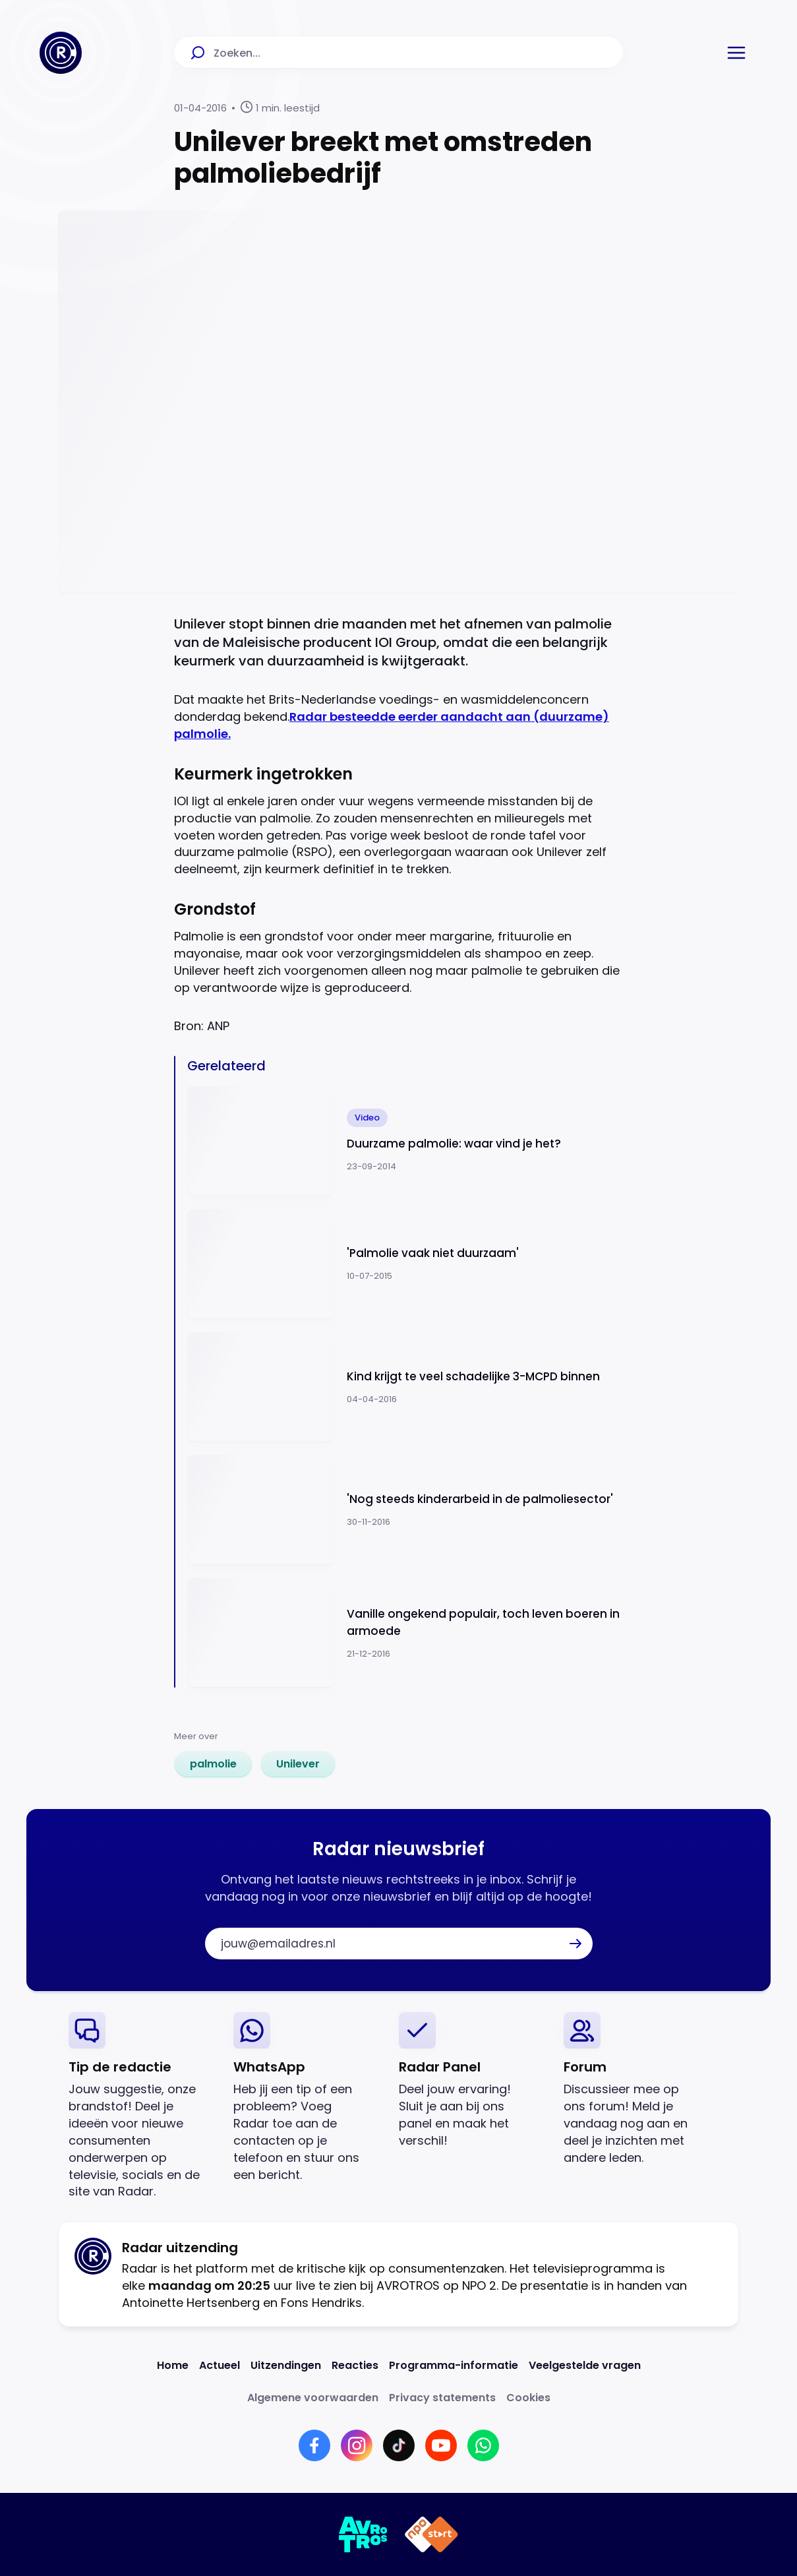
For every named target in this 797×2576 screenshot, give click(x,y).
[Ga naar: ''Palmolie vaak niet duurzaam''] (405, 1264)
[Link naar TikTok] (399, 2445)
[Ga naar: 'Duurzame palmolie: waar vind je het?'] (405, 1141)
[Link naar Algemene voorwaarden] (312, 2397)
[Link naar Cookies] (528, 2397)
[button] (736, 53)
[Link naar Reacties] (355, 2365)
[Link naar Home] (173, 2365)
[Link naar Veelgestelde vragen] (585, 2365)
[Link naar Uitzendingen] (286, 2365)
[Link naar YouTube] (441, 2445)
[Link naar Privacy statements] (442, 2397)
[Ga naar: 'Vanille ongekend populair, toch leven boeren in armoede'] (405, 1633)
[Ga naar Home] (61, 53)
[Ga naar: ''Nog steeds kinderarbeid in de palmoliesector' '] (405, 1510)
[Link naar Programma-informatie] (453, 2365)
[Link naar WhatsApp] (483, 2445)
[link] (213, 1764)
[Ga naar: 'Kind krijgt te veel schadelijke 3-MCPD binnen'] (405, 1387)
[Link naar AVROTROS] (363, 2534)
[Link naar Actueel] (219, 2365)
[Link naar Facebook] (314, 2445)
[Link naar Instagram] (356, 2445)
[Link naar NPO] (431, 2534)
